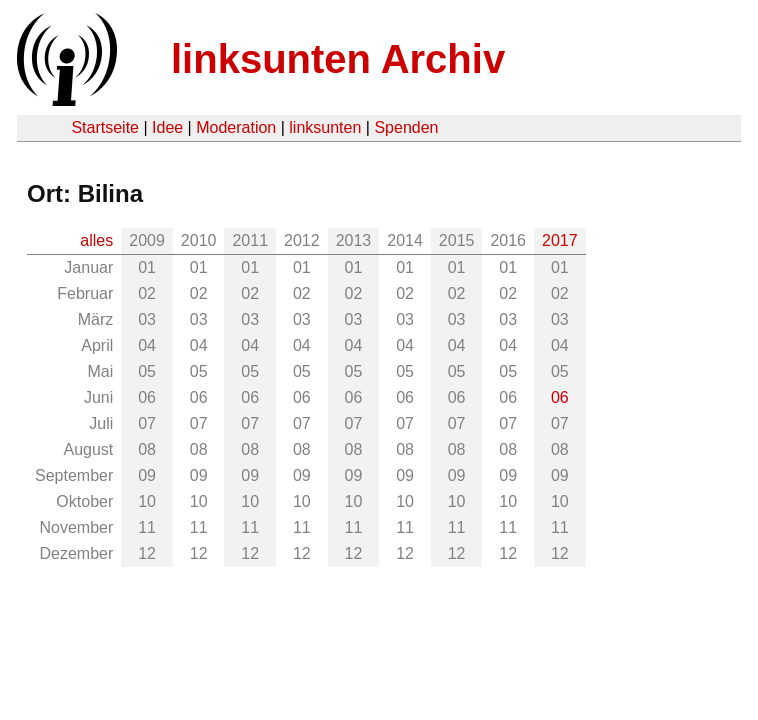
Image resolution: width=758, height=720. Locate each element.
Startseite (105, 127)
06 (560, 397)
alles (96, 240)
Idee (167, 127)
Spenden (406, 127)
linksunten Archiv (338, 59)
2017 (560, 240)
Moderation (236, 127)
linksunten (325, 127)
